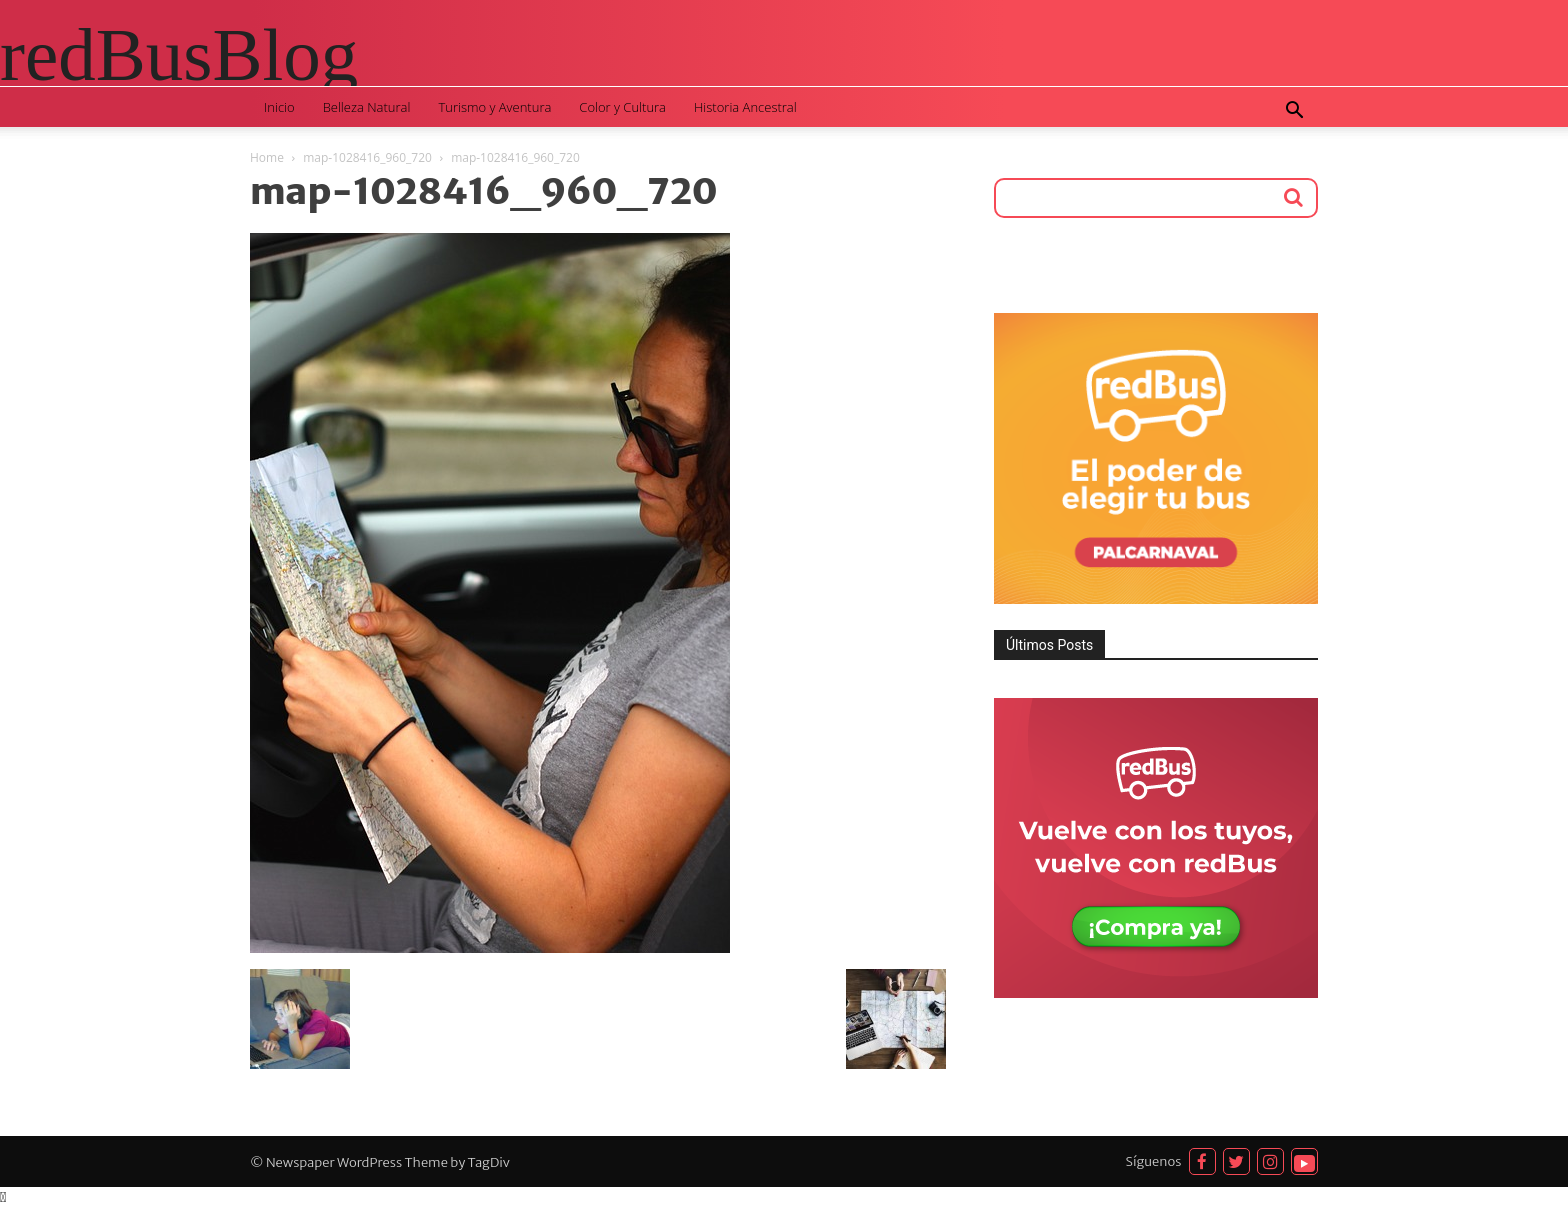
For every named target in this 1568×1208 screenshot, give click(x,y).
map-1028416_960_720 (367, 157)
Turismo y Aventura (494, 107)
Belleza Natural (367, 107)
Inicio (279, 107)
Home (267, 157)
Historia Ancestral (745, 107)
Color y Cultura (622, 107)
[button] (1294, 112)
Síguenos (1154, 1161)
